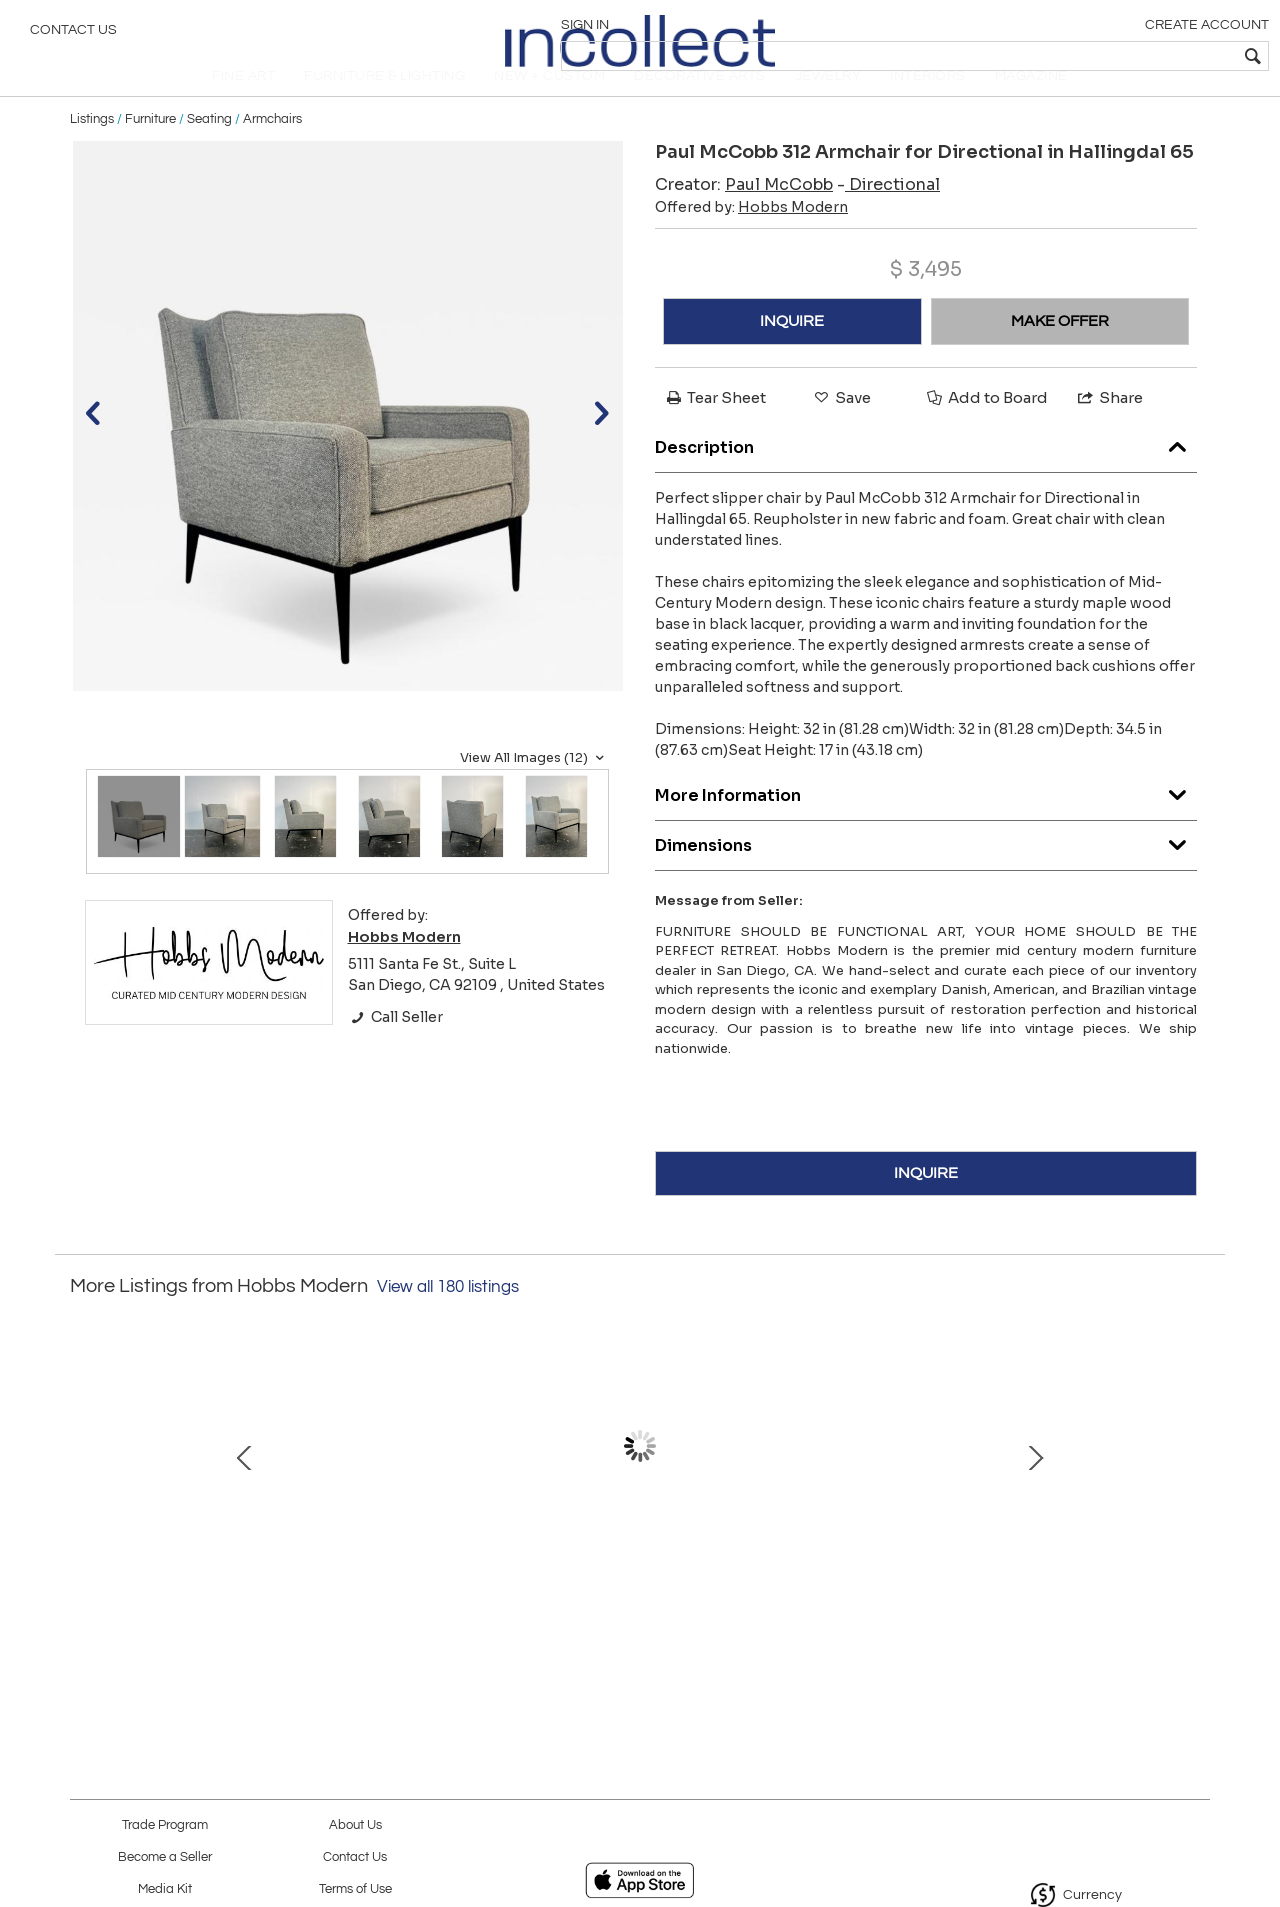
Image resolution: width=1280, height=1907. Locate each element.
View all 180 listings (448, 1321)
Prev (85, 1490)
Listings (92, 152)
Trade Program (165, 1825)
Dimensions (926, 873)
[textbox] (1120, 56)
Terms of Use (355, 1889)
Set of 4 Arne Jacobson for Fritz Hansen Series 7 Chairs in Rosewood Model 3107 (425, 1592)
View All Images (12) (534, 791)
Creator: (744, 218)
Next (1195, 1490)
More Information (926, 823)
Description (926, 475)
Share (1109, 431)
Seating (209, 152)
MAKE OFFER (1060, 355)
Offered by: (751, 241)
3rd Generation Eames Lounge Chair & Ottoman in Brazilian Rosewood (215, 1592)
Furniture (150, 152)
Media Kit (165, 1889)
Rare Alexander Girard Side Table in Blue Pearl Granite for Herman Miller (1055, 1592)
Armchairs (272, 152)
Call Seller (395, 1050)
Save (841, 431)
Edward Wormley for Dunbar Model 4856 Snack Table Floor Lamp (845, 1592)
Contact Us (73, 35)
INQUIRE (792, 355)
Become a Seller (165, 1857)
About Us (355, 1825)
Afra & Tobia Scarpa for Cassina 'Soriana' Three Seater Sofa (635, 1592)
